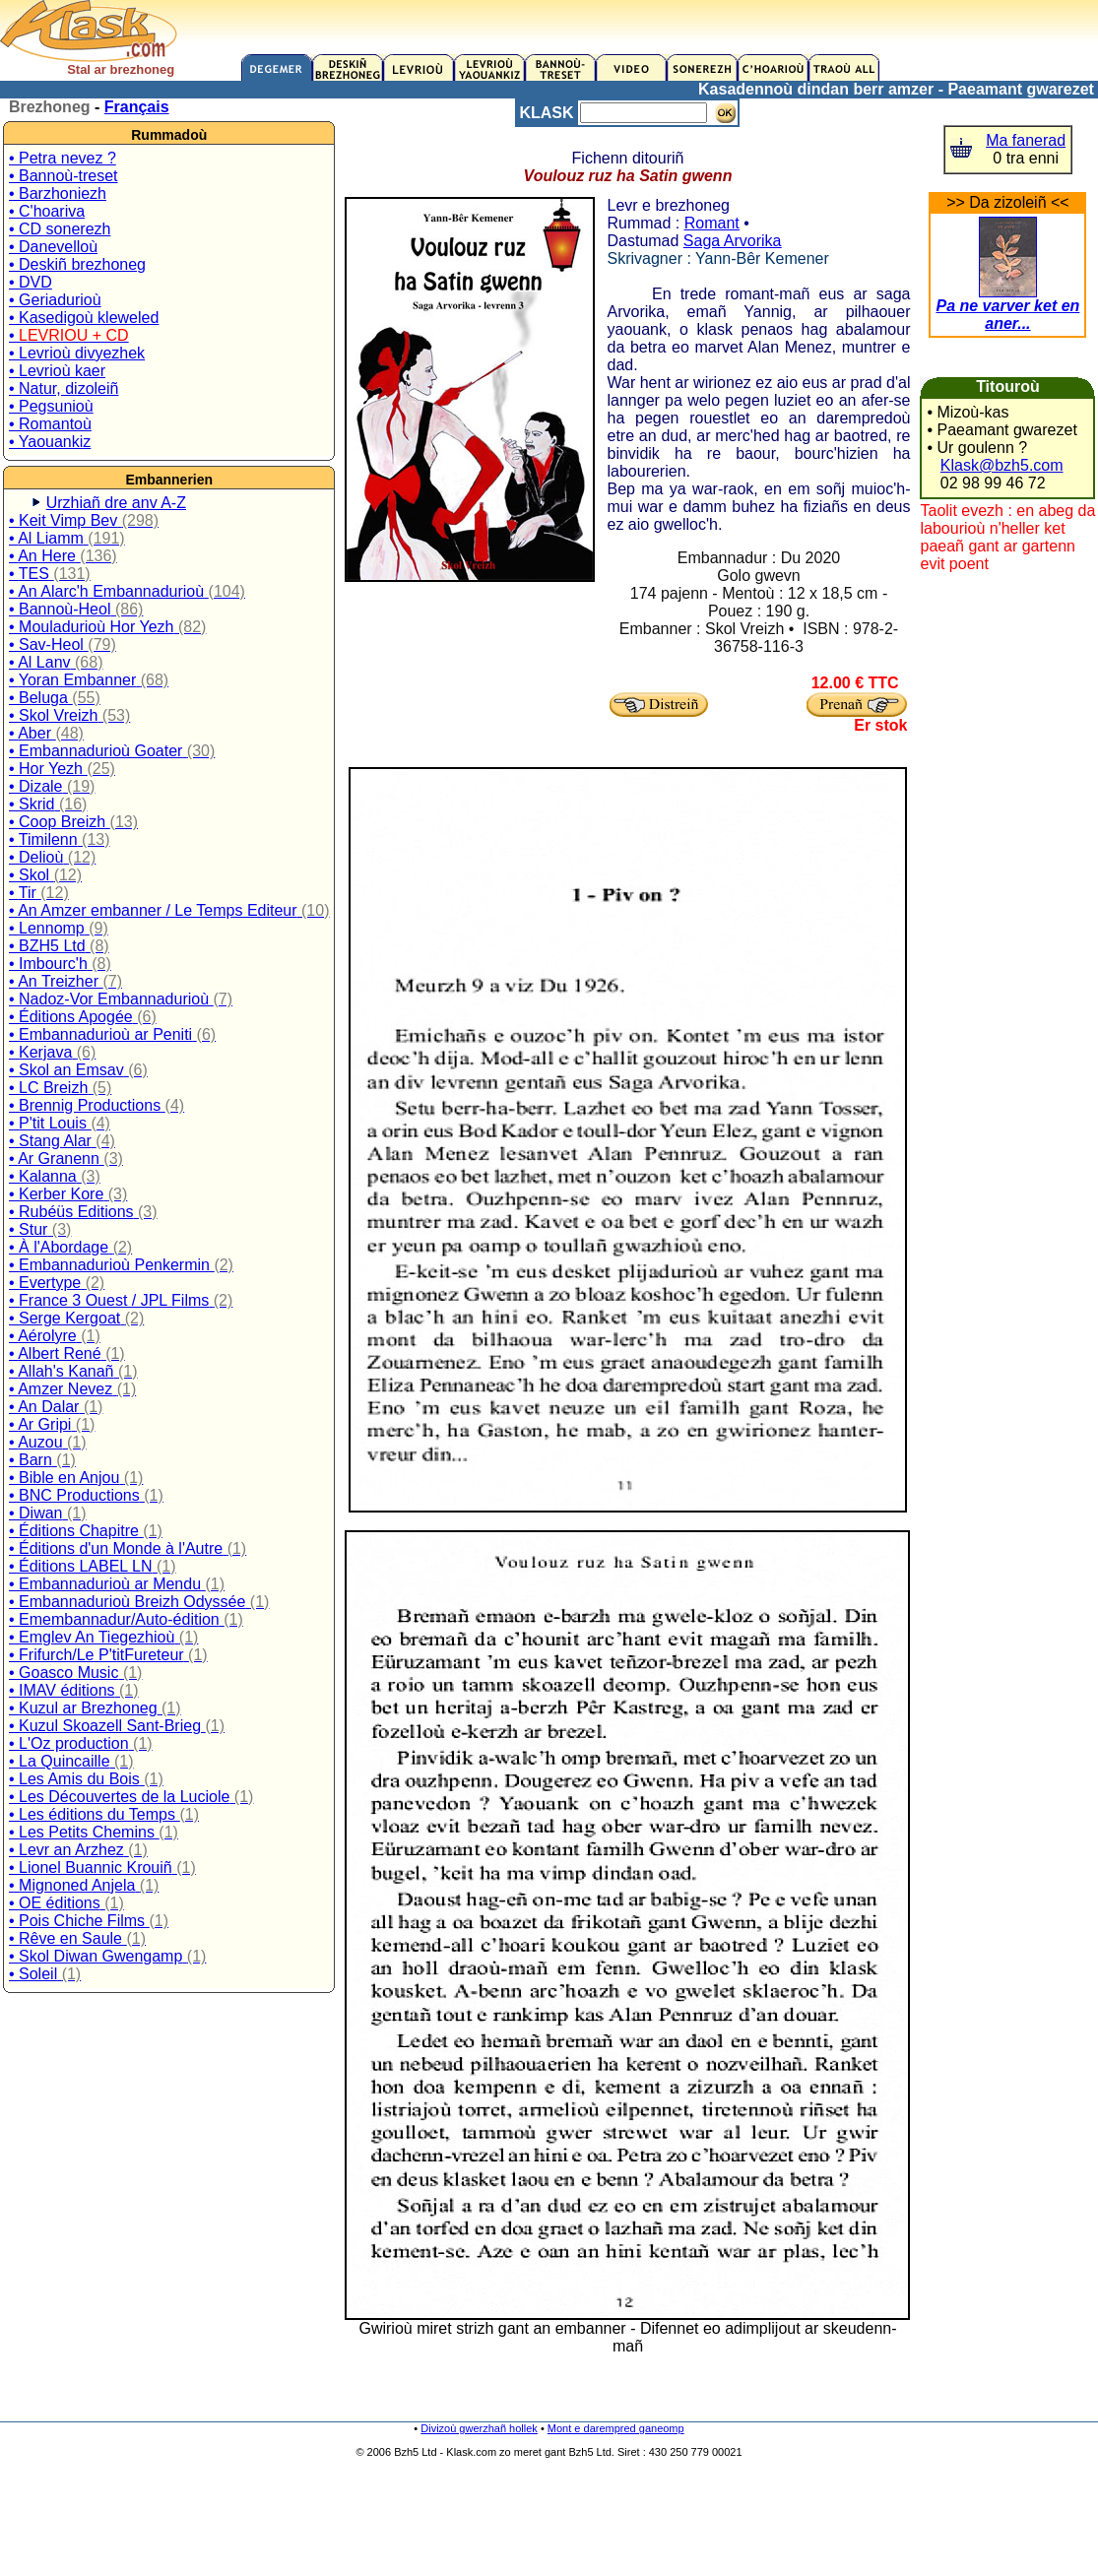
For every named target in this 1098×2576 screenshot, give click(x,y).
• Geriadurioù (55, 299)
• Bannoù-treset (63, 175)
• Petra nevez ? (62, 158)
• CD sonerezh (59, 229)
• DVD (30, 282)
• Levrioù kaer (57, 370)
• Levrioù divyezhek (77, 353)
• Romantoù (50, 424)
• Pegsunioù (51, 406)
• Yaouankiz (50, 441)
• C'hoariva (47, 211)
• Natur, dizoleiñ (63, 388)
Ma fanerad (1026, 140)
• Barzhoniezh (57, 193)
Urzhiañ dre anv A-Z (116, 502)
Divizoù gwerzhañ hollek (479, 2428)
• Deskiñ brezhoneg (77, 264)
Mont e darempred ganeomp (616, 2428)
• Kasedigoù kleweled (84, 317)
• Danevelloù (53, 246)
